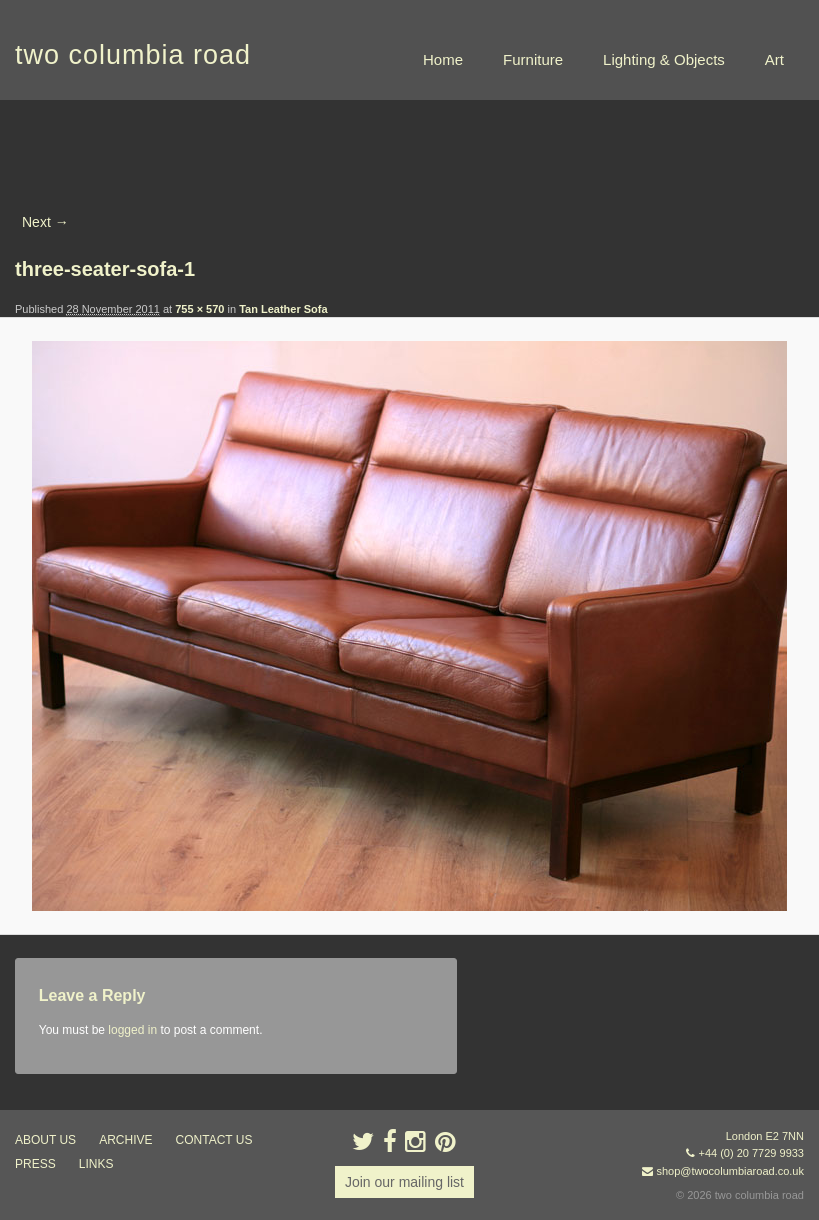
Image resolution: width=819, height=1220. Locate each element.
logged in (132, 1030)
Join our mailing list (404, 1182)
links (96, 1164)
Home (443, 59)
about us (45, 1140)
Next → (45, 222)
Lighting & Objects (664, 59)
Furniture (533, 59)
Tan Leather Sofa (283, 309)
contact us (214, 1140)
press (35, 1164)
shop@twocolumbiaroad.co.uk (730, 1171)
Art (774, 59)
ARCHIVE (125, 1140)
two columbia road (133, 55)
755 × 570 (199, 309)
